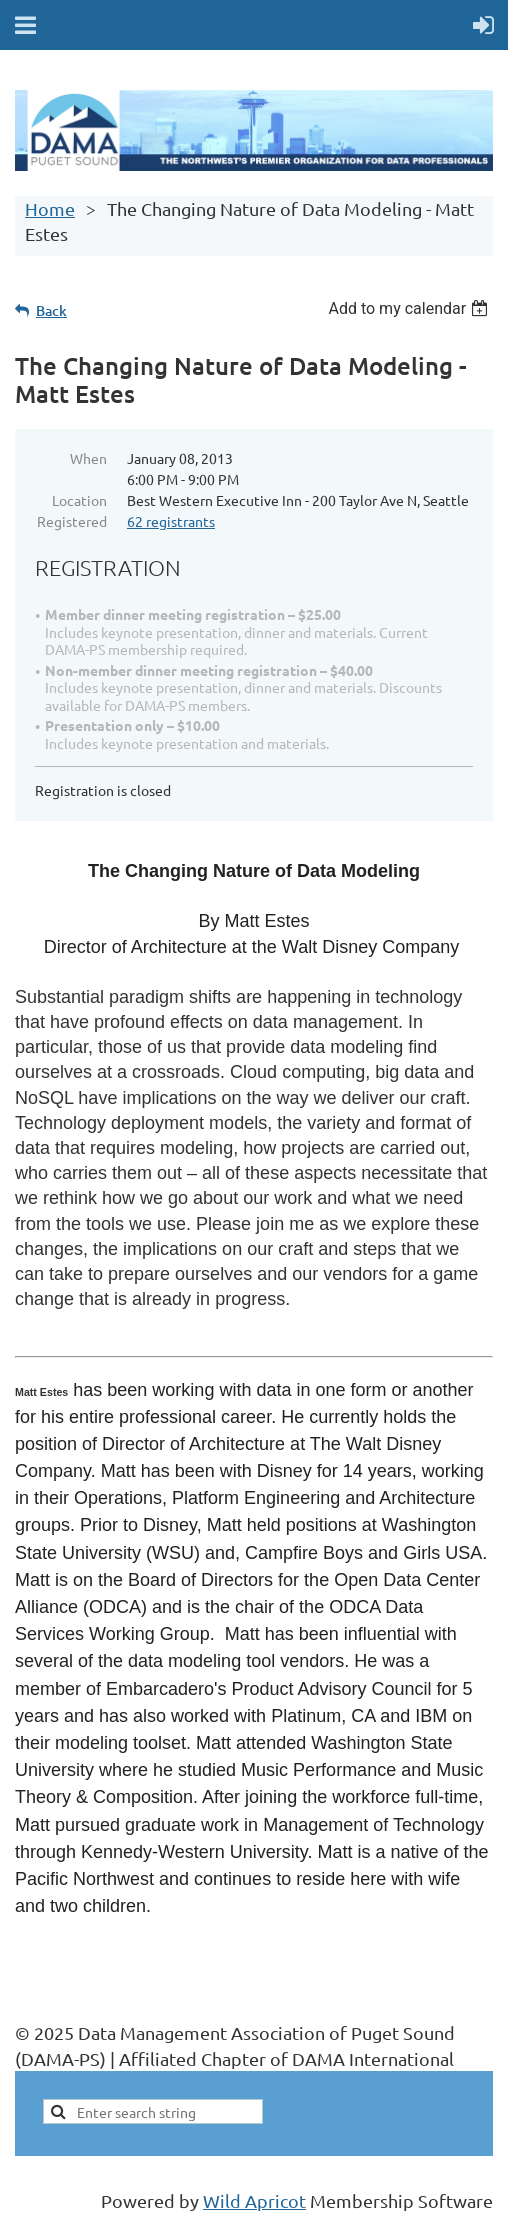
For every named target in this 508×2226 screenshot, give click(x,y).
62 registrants (171, 521)
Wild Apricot (254, 2200)
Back (51, 310)
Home (50, 208)
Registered (72, 521)
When (88, 458)
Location (79, 500)
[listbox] (410, 308)
